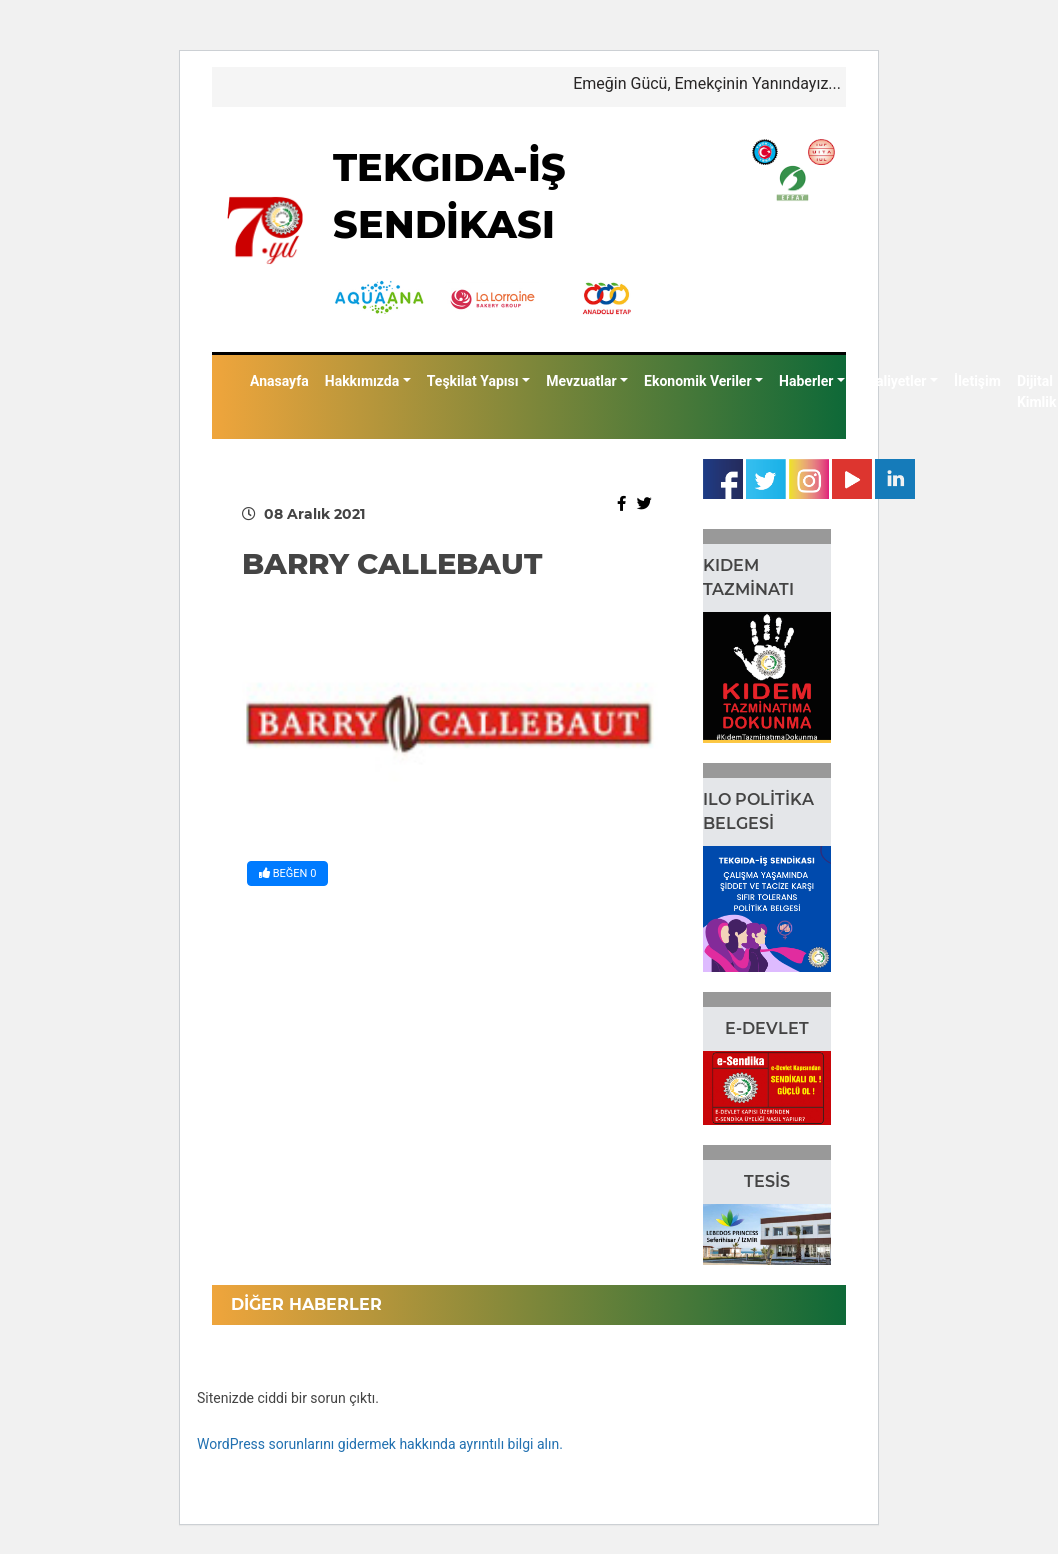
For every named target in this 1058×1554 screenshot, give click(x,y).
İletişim (977, 381)
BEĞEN (287, 873)
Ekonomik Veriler (697, 381)
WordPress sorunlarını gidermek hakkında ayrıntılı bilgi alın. (380, 1444)
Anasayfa (279, 381)
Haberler (806, 381)
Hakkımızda (362, 381)
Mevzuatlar (581, 381)
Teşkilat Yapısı (473, 381)
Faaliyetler (894, 381)
